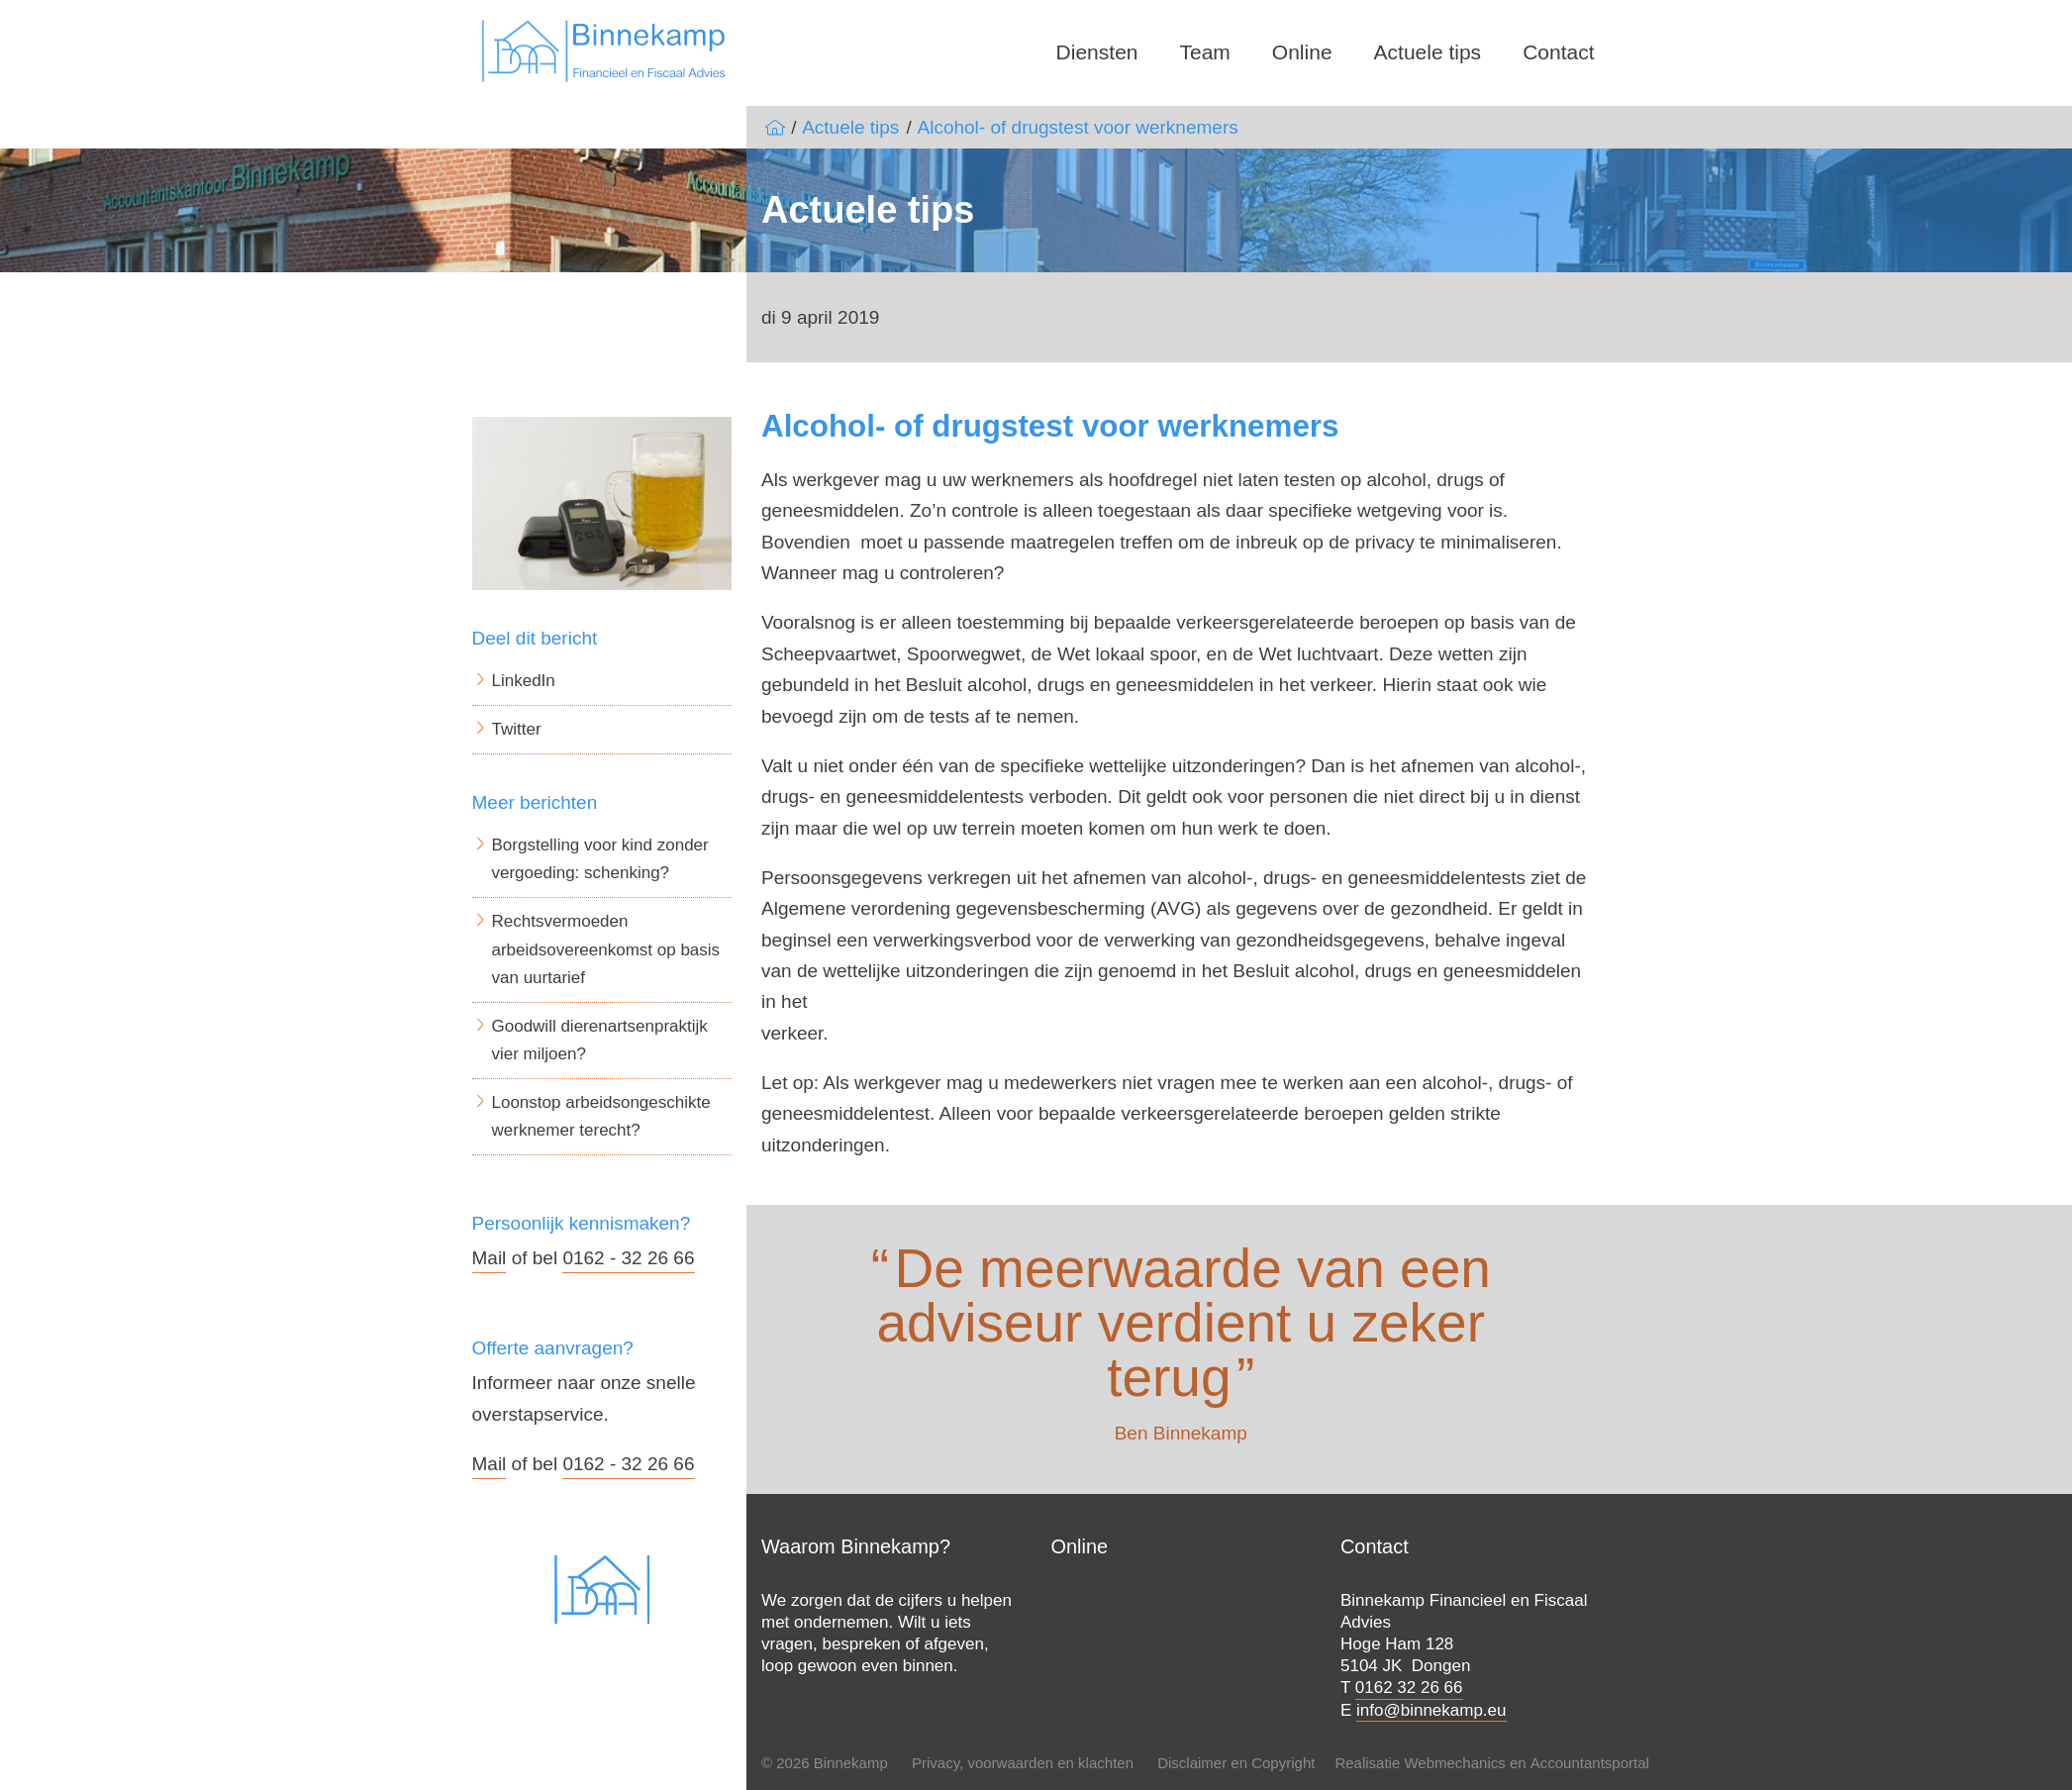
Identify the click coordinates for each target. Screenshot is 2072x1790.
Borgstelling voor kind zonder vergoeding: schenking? (600, 859)
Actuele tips (1428, 52)
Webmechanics (1454, 1762)
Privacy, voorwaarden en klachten (1023, 1762)
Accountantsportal (1589, 1762)
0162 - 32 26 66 (628, 1257)
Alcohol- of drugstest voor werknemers (1078, 127)
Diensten (1097, 52)
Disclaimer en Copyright (1236, 1762)
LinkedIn (523, 680)
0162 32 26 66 (1409, 1687)
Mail (489, 1257)
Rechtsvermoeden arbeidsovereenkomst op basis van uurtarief (606, 949)
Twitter (517, 729)
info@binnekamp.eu (1431, 1710)
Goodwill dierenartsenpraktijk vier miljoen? (600, 1040)
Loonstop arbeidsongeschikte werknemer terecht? (601, 1116)
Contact (1558, 52)
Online (1302, 52)
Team (1205, 52)
